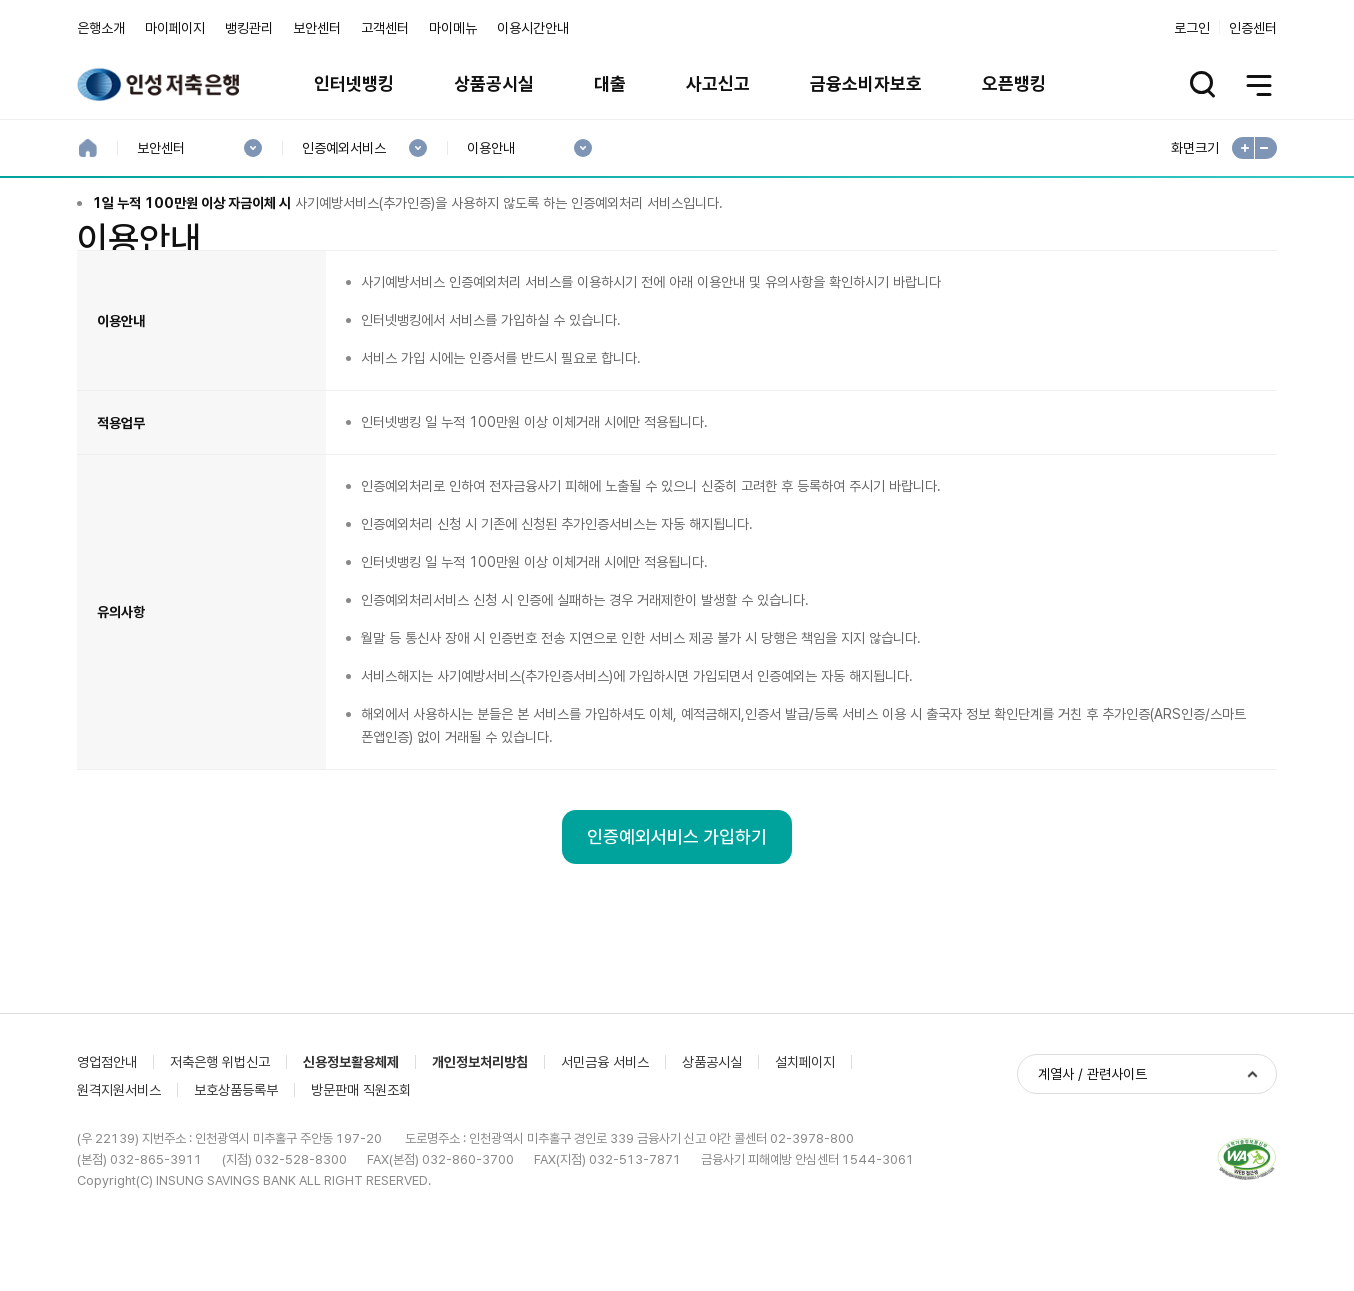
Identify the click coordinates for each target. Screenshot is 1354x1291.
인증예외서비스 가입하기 (677, 946)
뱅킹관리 (249, 28)
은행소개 (101, 28)
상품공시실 (494, 83)
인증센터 (1253, 28)
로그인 (1192, 28)
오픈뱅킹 (1014, 83)
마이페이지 (175, 28)
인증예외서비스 (343, 148)
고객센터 (385, 28)
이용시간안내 (533, 28)
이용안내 (490, 148)
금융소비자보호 (866, 83)
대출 (610, 83)
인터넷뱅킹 (354, 83)
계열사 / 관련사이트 (1092, 1183)
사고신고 (718, 83)
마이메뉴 (453, 28)
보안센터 (317, 28)
